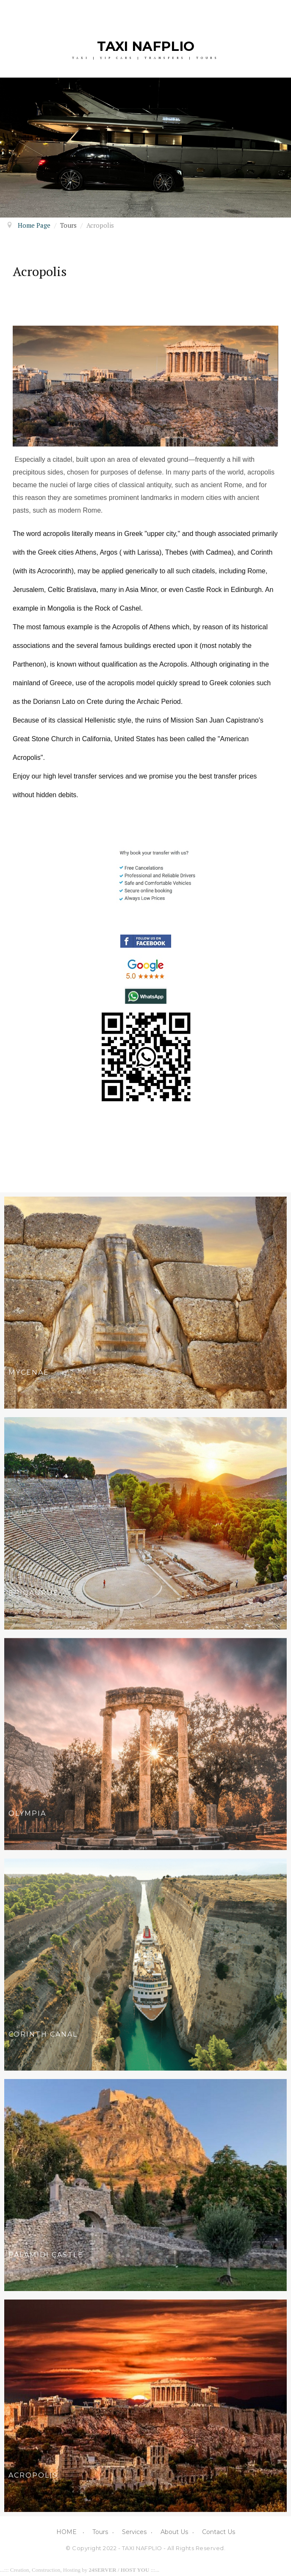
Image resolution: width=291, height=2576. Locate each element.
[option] (145, 148)
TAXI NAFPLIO (145, 46)
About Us (174, 2532)
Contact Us (218, 2532)
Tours (100, 2532)
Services (134, 2532)
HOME (67, 2532)
